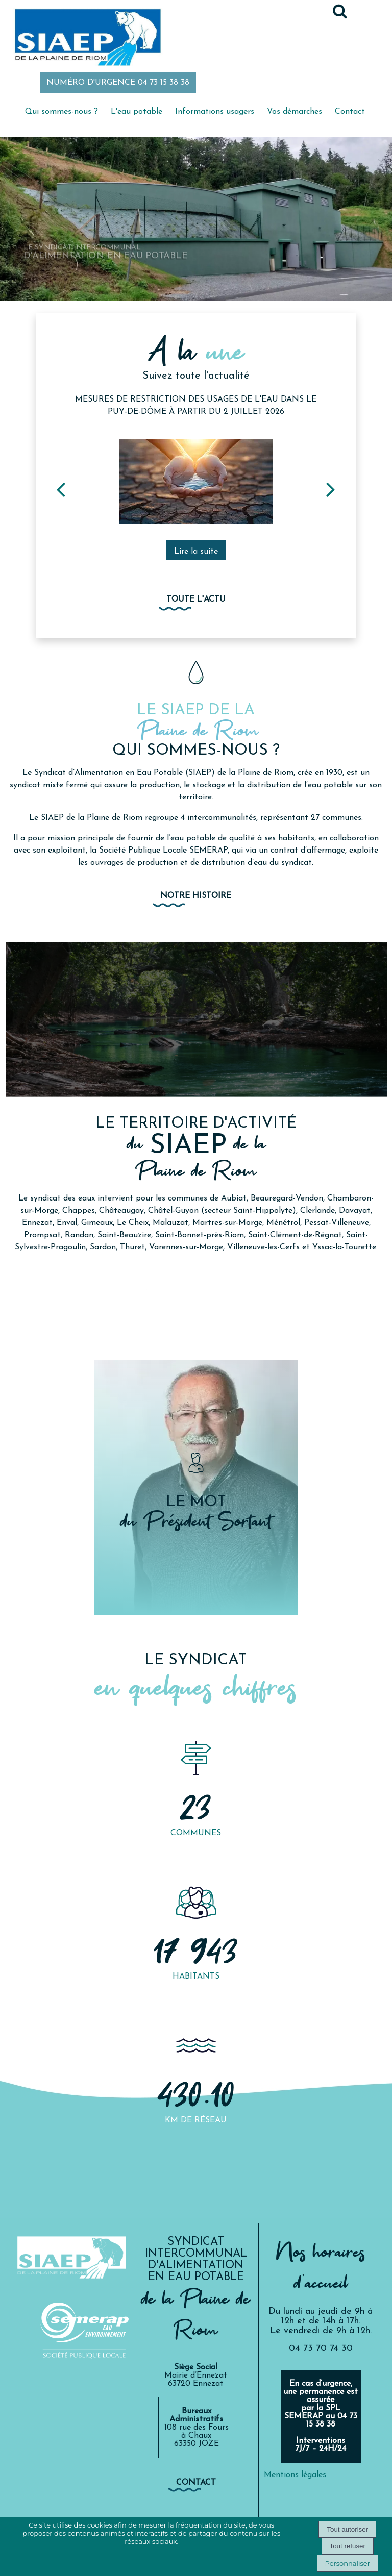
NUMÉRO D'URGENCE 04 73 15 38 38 (117, 83)
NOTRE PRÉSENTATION (196, 1281)
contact (196, 2483)
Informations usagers (214, 112)
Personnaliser (347, 2563)
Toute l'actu (196, 599)
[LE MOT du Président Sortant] (196, 1487)
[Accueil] (87, 38)
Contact (350, 112)
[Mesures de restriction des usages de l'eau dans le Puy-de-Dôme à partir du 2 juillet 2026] (196, 481)
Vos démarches (294, 112)
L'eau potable (136, 112)
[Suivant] (330, 489)
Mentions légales (295, 2475)
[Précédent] (60, 489)
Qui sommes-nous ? (61, 112)
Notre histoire (195, 896)
